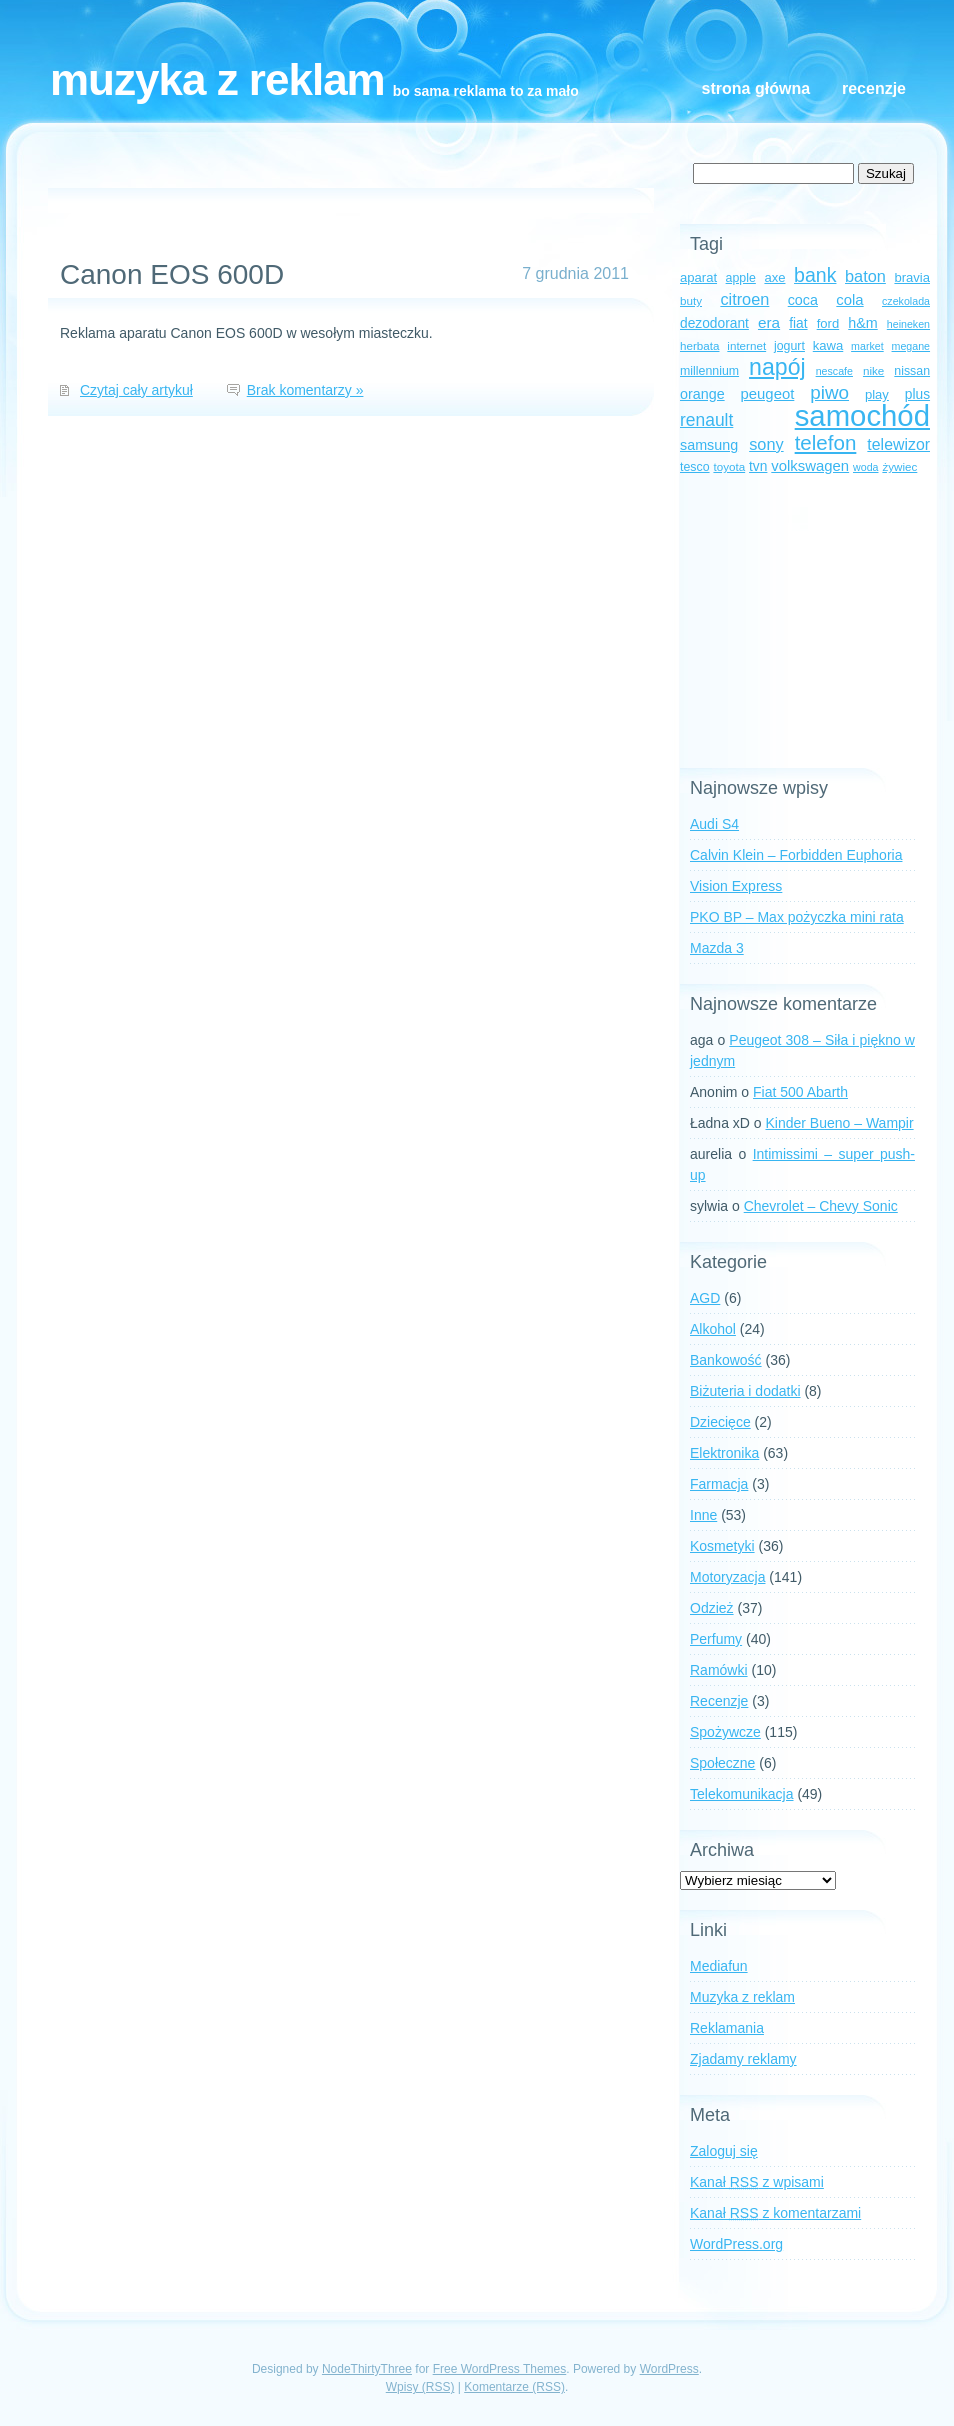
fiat (798, 323)
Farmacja (719, 1484)
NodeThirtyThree (367, 2369)
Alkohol (713, 1329)
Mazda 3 (717, 948)
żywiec (899, 466)
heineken (908, 324)
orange (702, 394)
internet (746, 345)
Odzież (712, 1608)
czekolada (906, 301)
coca (803, 300)
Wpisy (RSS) (420, 2387)
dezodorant (714, 323)
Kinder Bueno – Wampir (840, 1123)
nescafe (834, 371)
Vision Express (736, 886)
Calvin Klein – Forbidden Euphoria (796, 855)
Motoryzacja (727, 1577)
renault (706, 420)
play (877, 394)
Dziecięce (720, 1422)
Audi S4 (714, 824)
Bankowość (726, 1360)
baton (865, 276)
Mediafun (719, 1966)
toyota (729, 466)
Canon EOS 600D (172, 274)
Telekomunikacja (742, 1794)
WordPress (669, 2369)
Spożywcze (725, 1732)
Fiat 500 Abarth (800, 1092)
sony (766, 444)
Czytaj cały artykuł (136, 390)
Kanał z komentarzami (775, 2213)
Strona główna (756, 88)
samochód (862, 415)
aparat (698, 277)
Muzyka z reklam (217, 79)
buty (691, 300)
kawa (828, 345)
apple (741, 278)
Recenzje (874, 88)
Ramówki (719, 1670)
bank (815, 275)
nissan (912, 371)
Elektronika (724, 1453)
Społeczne (722, 1763)
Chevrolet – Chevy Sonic (821, 1206)
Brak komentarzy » (305, 390)
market (867, 346)
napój (777, 367)
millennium (709, 371)
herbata (699, 345)
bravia (912, 277)
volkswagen (810, 466)
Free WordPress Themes (500, 2369)
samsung (709, 445)
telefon (826, 442)
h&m (862, 323)
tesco (695, 467)
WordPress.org (736, 2244)
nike (873, 370)
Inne (703, 1515)
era (769, 322)
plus (917, 394)
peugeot (768, 394)
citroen (744, 299)
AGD (705, 1298)
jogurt (789, 346)
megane (911, 346)
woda (865, 467)
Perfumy (716, 1639)
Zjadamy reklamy (743, 2059)
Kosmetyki (722, 1546)
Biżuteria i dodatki (745, 1391)
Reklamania (727, 2028)
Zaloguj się (724, 2151)
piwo (829, 392)
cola (849, 300)
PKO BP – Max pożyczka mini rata (797, 917)
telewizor (898, 444)
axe (774, 277)
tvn (758, 466)
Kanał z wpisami (757, 2182)
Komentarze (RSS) (514, 2387)
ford (828, 323)
